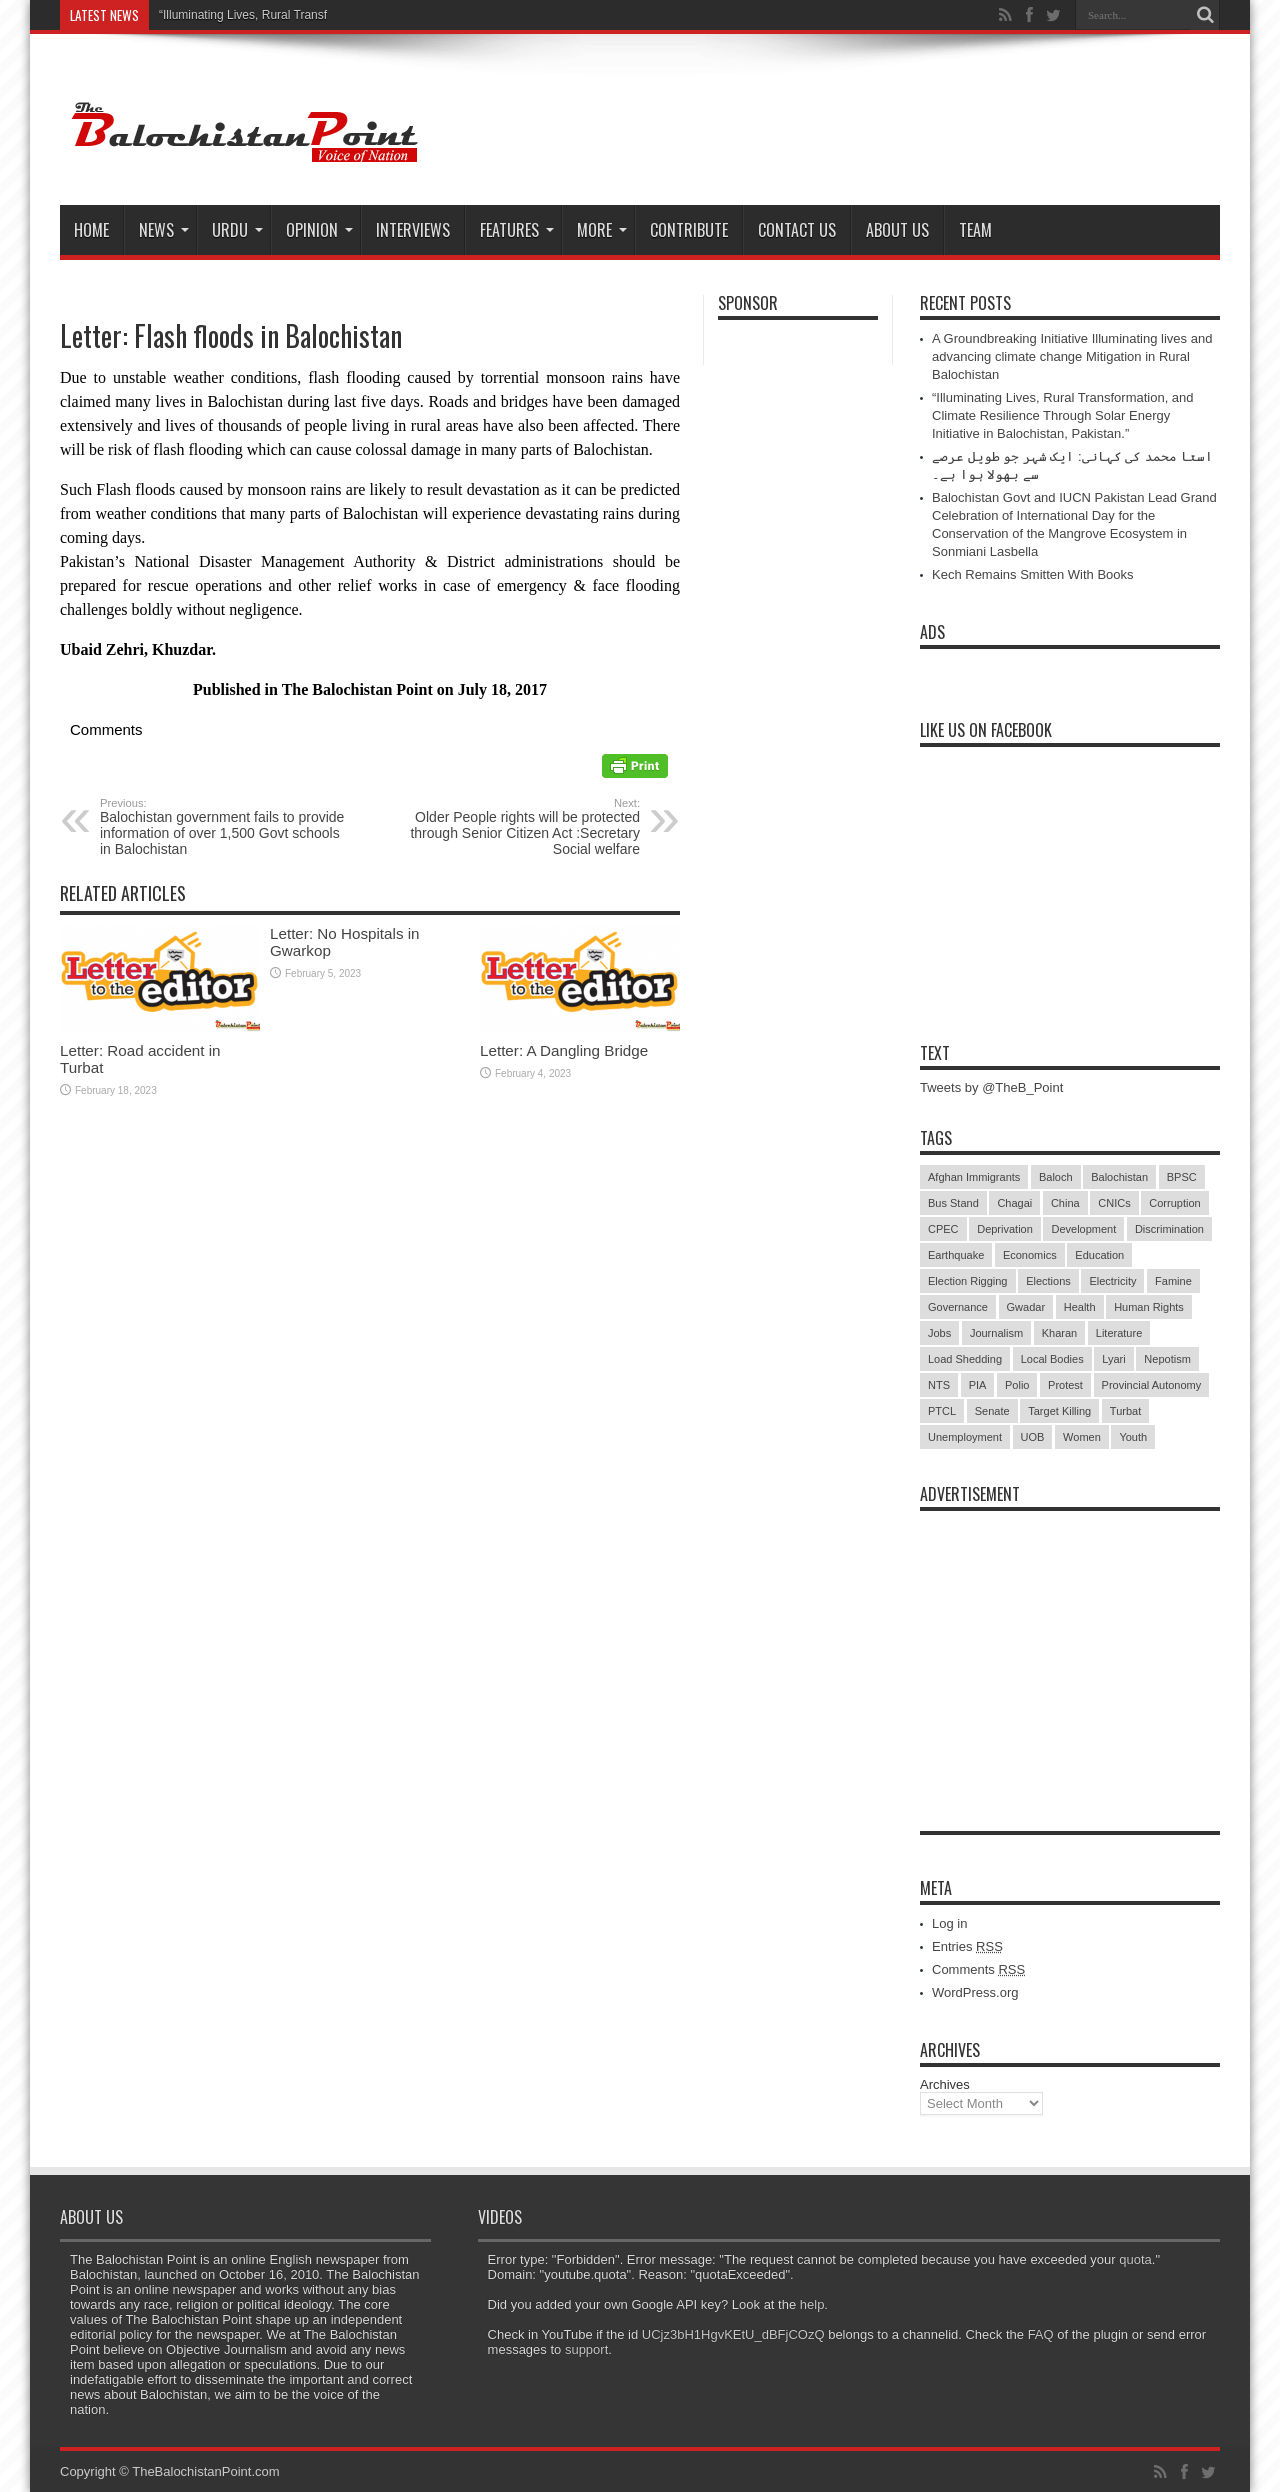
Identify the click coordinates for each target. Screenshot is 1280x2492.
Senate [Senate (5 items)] (992, 1411)
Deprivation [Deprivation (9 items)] (1005, 1229)
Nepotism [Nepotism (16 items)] (1167, 1359)
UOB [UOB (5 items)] (1033, 1437)
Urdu (237, 230)
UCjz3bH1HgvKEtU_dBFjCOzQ (733, 2334)
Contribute (689, 230)
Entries (967, 1946)
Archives (945, 2084)
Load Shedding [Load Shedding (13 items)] (965, 1359)
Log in (949, 1923)
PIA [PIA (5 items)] (978, 1385)
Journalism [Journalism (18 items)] (996, 1333)
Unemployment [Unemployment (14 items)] (965, 1437)
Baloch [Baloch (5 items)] (1056, 1177)
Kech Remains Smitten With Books (1033, 574)
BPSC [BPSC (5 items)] (1182, 1177)
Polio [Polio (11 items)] (1017, 1385)
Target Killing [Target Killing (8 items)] (1059, 1411)
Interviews (413, 230)
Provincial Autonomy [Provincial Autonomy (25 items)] (1152, 1385)
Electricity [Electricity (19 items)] (1112, 1281)
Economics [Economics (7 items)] (1030, 1255)
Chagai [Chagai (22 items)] (1014, 1203)
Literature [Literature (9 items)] (1119, 1333)
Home (91, 230)
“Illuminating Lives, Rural (224, 15)
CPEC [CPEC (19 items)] (943, 1229)
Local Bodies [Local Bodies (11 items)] (1052, 1359)
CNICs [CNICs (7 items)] (1114, 1203)
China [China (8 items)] (1065, 1203)
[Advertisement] (1070, 1646)
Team (975, 230)
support (586, 2349)
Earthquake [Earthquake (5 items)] (956, 1255)
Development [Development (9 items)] (1083, 1229)
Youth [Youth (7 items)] (1133, 1437)
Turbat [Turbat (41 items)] (1125, 1411)
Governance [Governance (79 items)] (958, 1307)
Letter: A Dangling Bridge (564, 1050)
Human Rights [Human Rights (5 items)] (1149, 1307)
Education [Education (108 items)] (1099, 1255)
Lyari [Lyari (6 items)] (1113, 1359)
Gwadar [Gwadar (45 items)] (1026, 1307)
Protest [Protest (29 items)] (1065, 1385)
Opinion (319, 230)
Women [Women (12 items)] (1082, 1437)
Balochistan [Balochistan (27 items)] (1119, 1177)
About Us (897, 230)
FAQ (1041, 2334)
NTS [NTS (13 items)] (939, 1385)
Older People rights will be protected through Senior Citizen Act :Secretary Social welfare (517, 827)
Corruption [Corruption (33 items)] (1174, 1203)
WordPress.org (975, 1992)
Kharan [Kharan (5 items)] (1059, 1333)
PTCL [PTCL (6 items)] (942, 1411)
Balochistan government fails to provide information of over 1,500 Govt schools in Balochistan (222, 827)
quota (1135, 2259)
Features (517, 230)
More (602, 230)
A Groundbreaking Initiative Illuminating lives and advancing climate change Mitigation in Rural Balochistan (1072, 356)
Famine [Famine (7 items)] (1173, 1281)
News (164, 230)
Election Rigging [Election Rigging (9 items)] (968, 1281)
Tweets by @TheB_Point (991, 1087)
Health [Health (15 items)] (1080, 1307)
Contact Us (797, 230)
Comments (978, 1969)
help (812, 2304)
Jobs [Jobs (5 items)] (939, 1333)
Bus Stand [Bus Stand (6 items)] (953, 1203)
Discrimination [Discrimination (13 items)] (1169, 1229)
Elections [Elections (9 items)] (1048, 1281)
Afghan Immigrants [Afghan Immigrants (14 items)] (974, 1177)
